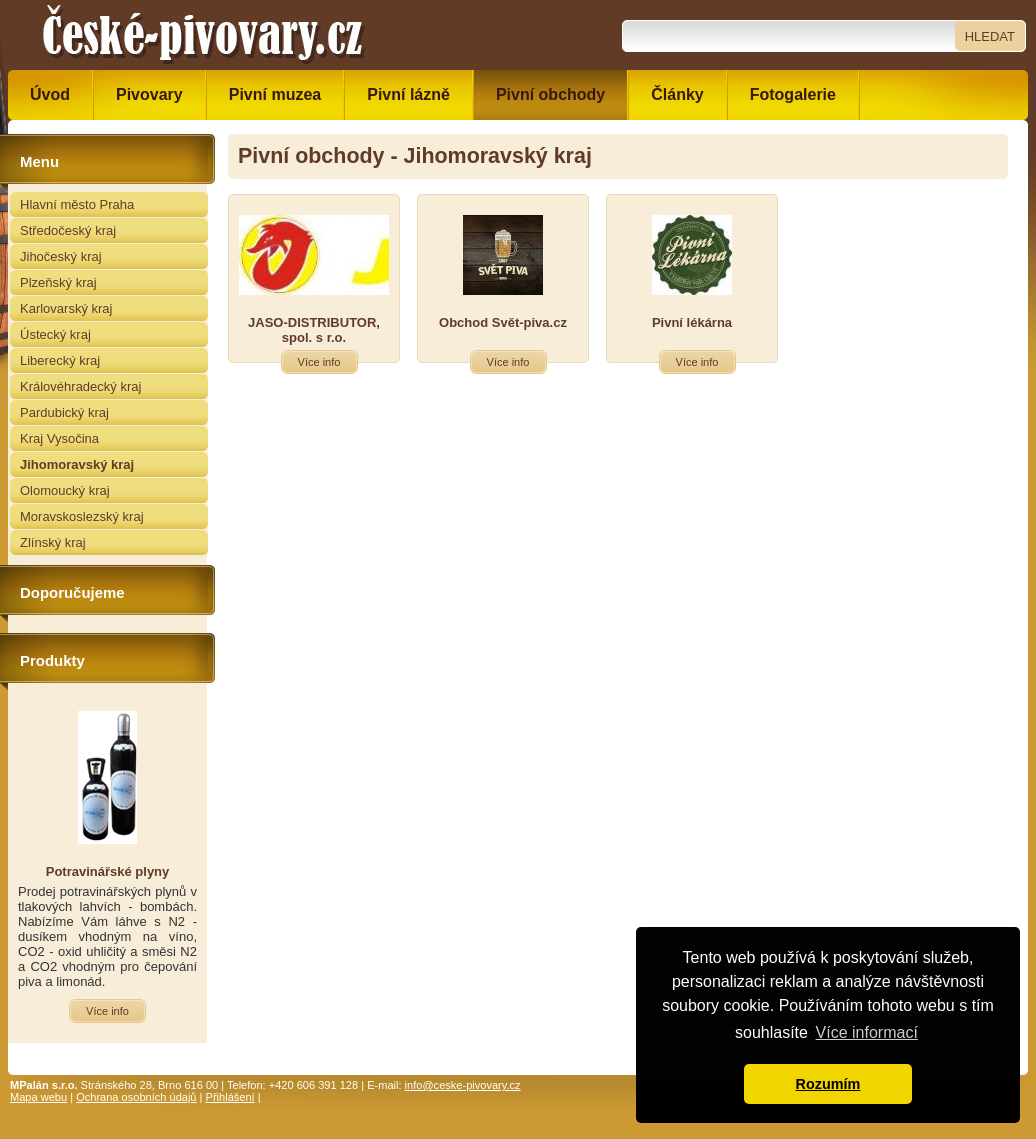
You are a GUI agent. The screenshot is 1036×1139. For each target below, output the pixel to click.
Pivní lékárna (692, 322)
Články (677, 94)
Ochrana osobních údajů (136, 1097)
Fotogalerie (793, 94)
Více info (319, 362)
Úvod (50, 94)
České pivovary (203, 35)
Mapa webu (38, 1097)
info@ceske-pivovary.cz (463, 1085)
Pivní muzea (275, 94)
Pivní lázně (408, 94)
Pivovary (149, 94)
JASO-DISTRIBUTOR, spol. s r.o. (314, 330)
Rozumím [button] (828, 1084)
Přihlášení (230, 1097)
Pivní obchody (550, 94)
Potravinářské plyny (108, 871)
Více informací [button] (867, 1032)
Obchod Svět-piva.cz (503, 322)
